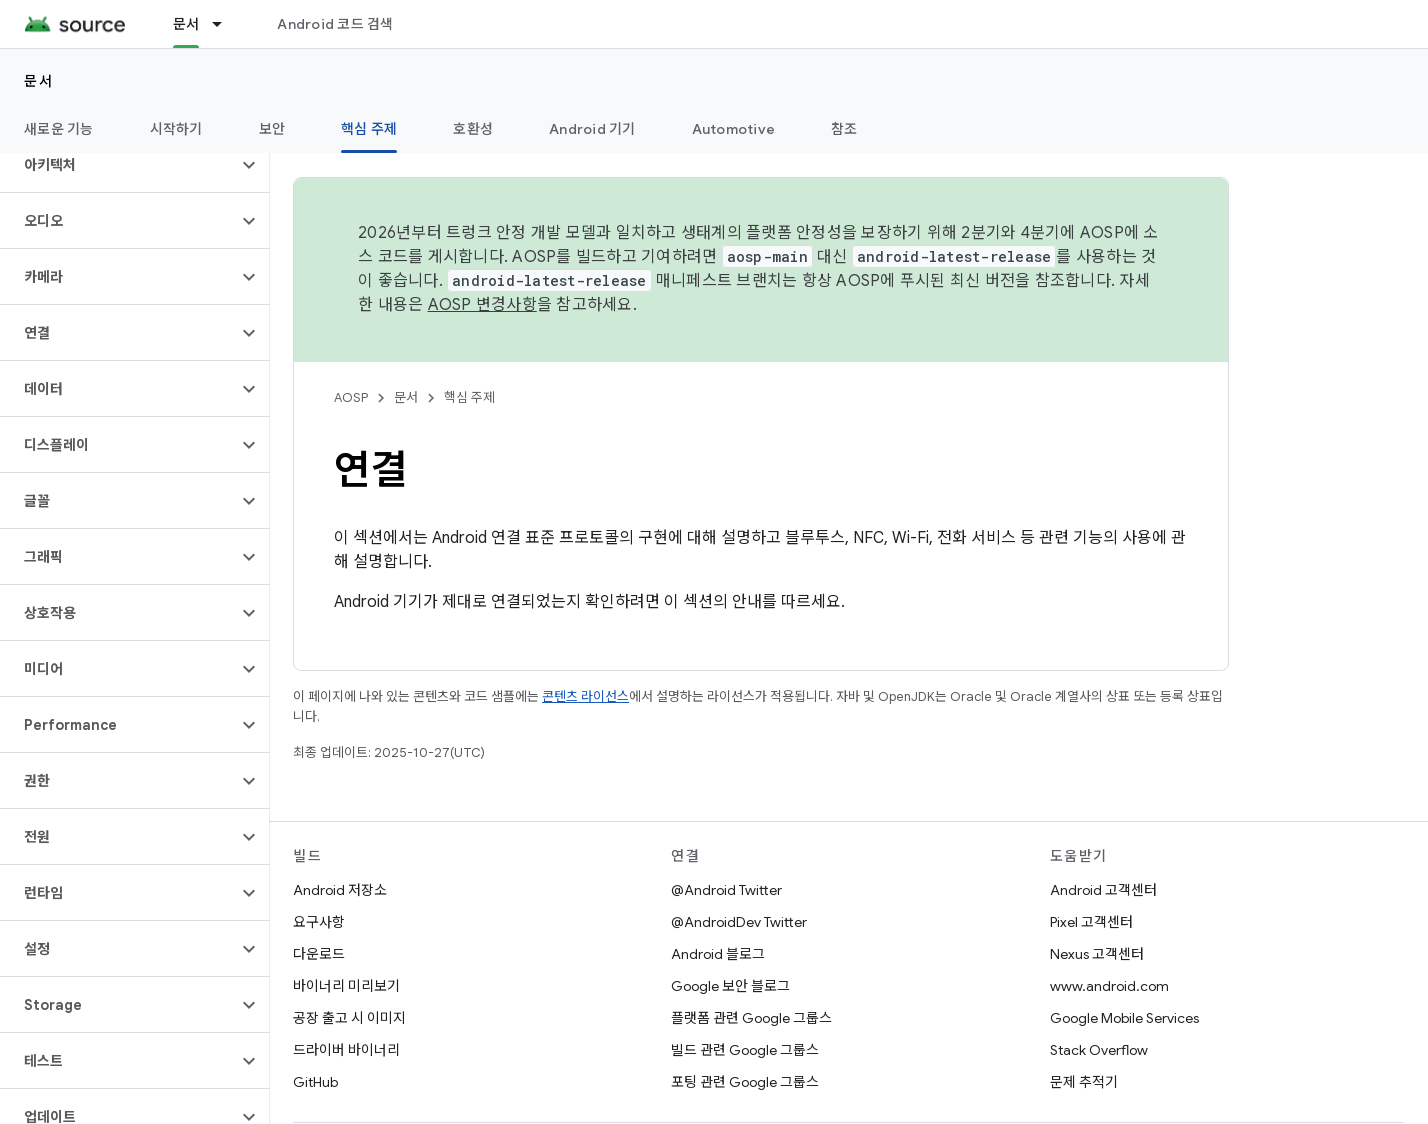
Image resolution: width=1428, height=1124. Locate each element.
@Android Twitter (726, 890)
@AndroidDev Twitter (739, 922)
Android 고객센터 (1103, 890)
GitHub (315, 1082)
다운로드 (319, 954)
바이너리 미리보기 (346, 986)
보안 (272, 129)
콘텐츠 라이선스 (585, 696)
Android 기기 (592, 129)
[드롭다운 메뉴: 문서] (226, 24)
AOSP (351, 397)
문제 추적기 (1084, 1082)
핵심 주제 (469, 397)
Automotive (734, 129)
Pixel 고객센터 (1091, 922)
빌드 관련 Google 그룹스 (745, 1050)
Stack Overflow (1099, 1050)
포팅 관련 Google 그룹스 (745, 1082)
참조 (844, 129)
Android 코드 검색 (335, 24)
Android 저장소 (340, 890)
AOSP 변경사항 (482, 305)
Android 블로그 (718, 954)
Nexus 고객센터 (1097, 954)
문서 (38, 81)
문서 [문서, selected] (186, 24)
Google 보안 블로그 (730, 986)
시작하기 (176, 129)
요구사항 (319, 922)
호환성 (473, 129)
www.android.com (1109, 986)
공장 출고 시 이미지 (349, 1018)
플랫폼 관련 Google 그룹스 (751, 1018)
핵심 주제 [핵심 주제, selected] (369, 129)
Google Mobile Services (1124, 1018)
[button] (118, 165)
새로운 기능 (59, 129)
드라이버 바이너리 (346, 1050)
